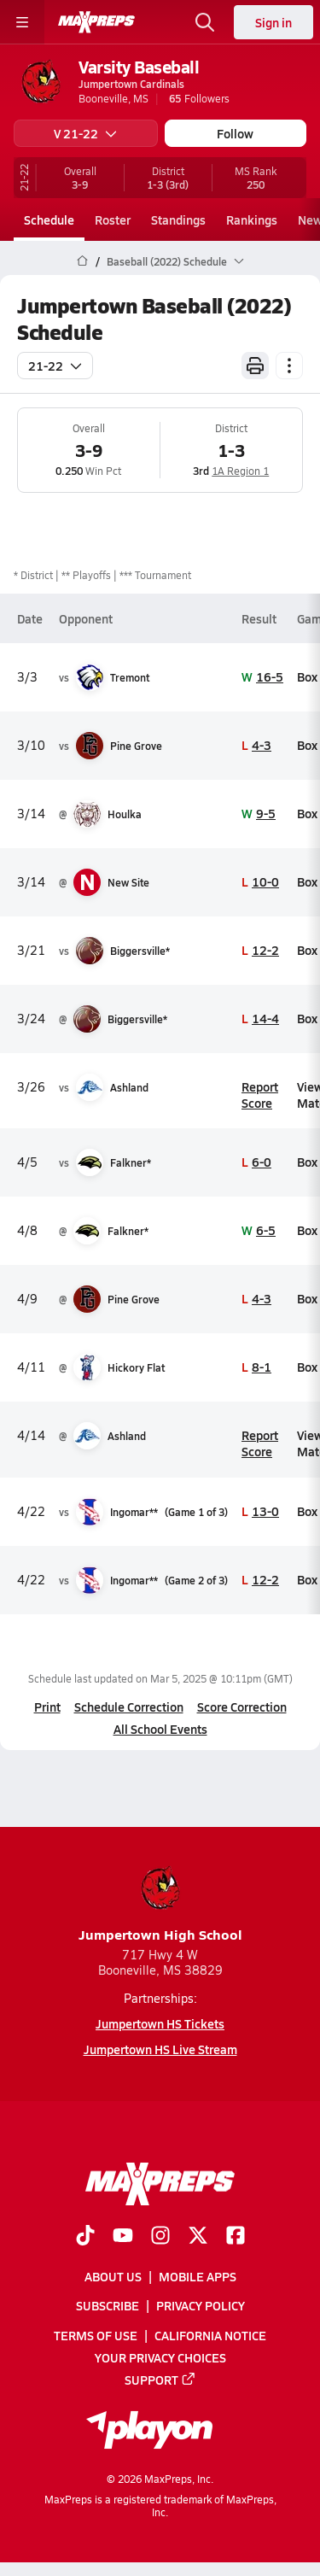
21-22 (55, 365)
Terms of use (95, 2334)
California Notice (210, 2334)
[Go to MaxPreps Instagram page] (160, 2237)
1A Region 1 (240, 470)
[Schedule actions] (289, 365)
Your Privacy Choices (160, 2357)
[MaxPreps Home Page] (82, 261)
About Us (113, 2276)
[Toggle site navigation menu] (22, 22)
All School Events (160, 1728)
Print (47, 1706)
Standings (178, 219)
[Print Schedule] (255, 365)
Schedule (49, 219)
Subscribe (107, 2305)
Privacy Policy (200, 2305)
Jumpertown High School (160, 1902)
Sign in (273, 22)
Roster (113, 219)
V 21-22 (85, 133)
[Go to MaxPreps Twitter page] (198, 2237)
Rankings (251, 219)
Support (160, 2379)
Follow (235, 133)
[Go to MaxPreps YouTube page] (123, 2237)
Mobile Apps (197, 2276)
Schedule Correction (128, 1706)
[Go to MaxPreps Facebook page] (235, 2237)
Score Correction (242, 1706)
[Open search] (205, 22)
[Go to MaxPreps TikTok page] (85, 2237)
